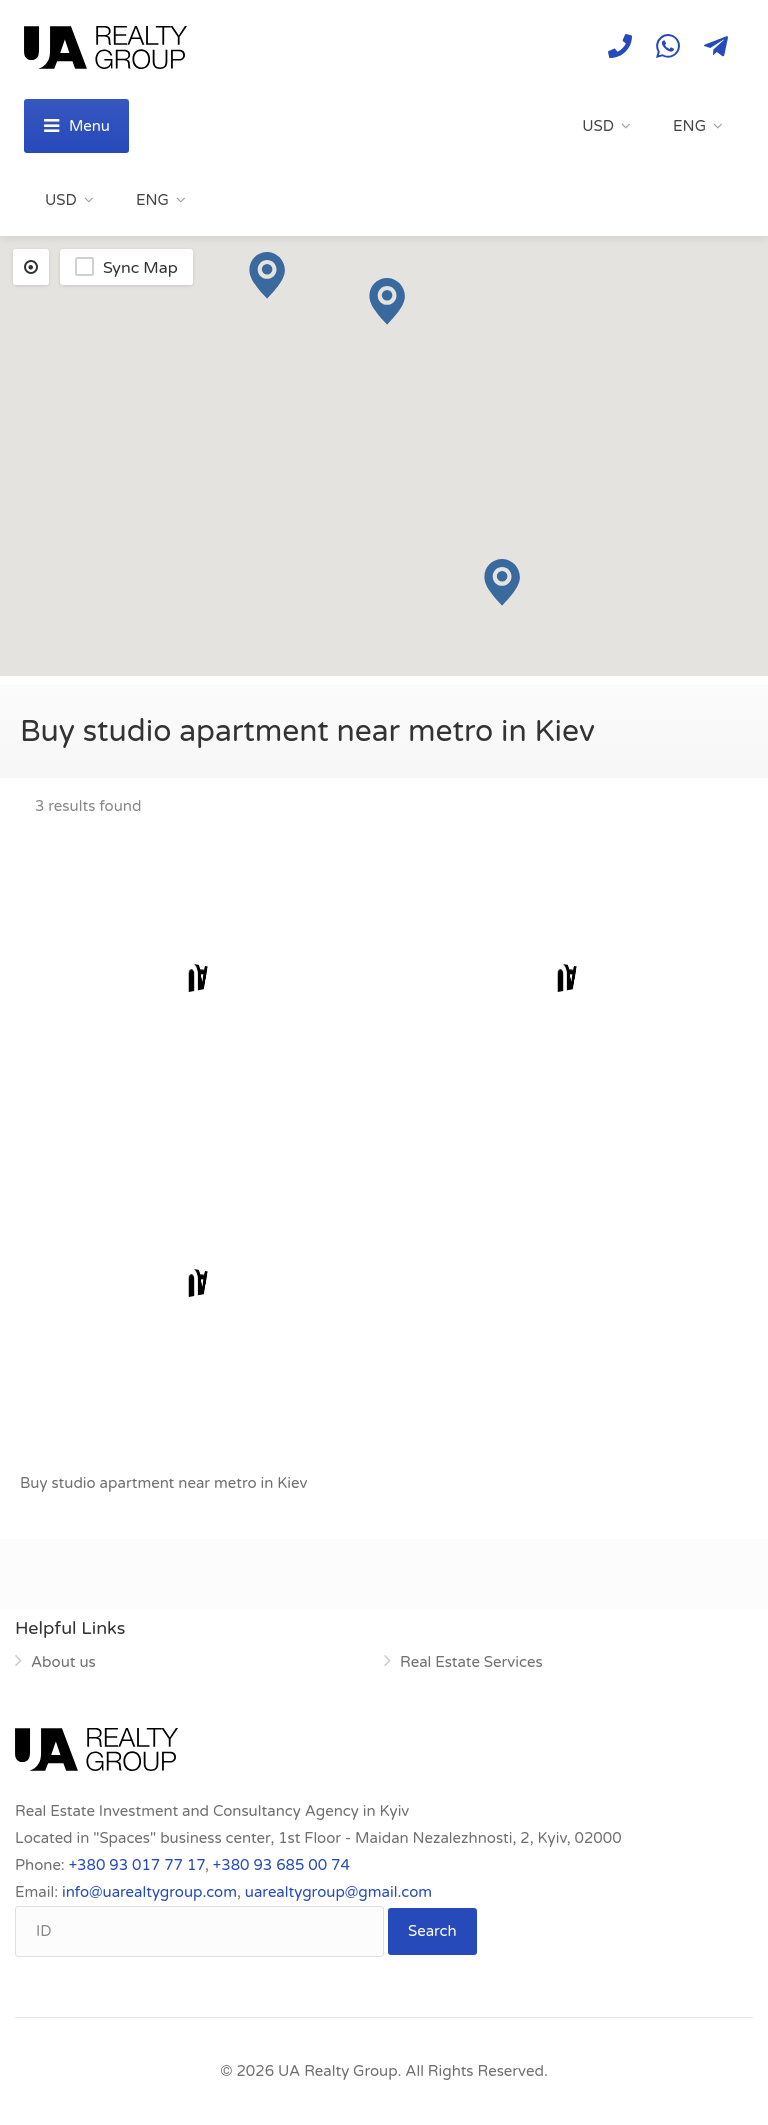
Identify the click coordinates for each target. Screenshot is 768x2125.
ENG (689, 126)
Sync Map (140, 268)
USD (598, 126)
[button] (502, 582)
